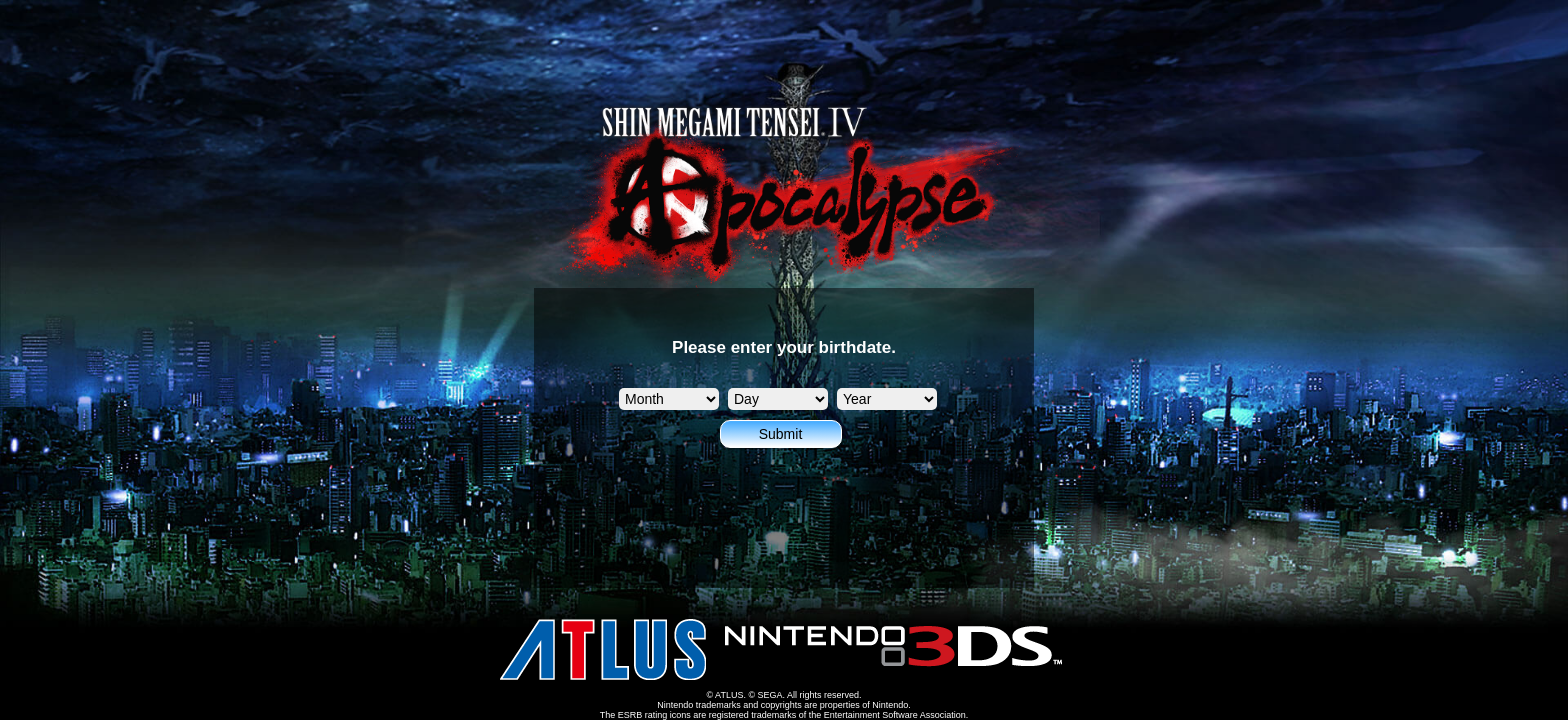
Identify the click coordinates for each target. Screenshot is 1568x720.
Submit (781, 434)
